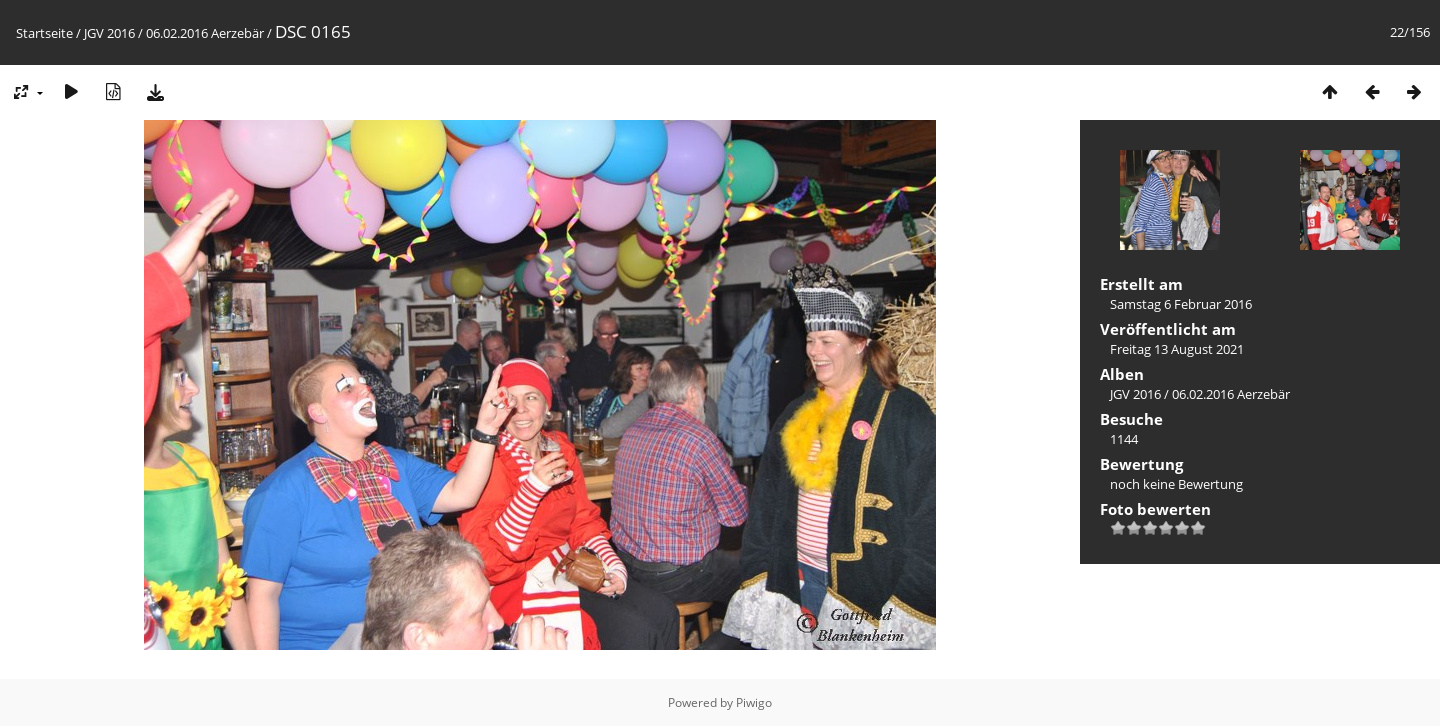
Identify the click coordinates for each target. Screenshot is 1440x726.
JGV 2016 (109, 33)
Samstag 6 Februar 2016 (1181, 304)
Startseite (44, 33)
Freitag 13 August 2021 (1177, 349)
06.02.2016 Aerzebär (205, 33)
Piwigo (754, 702)
